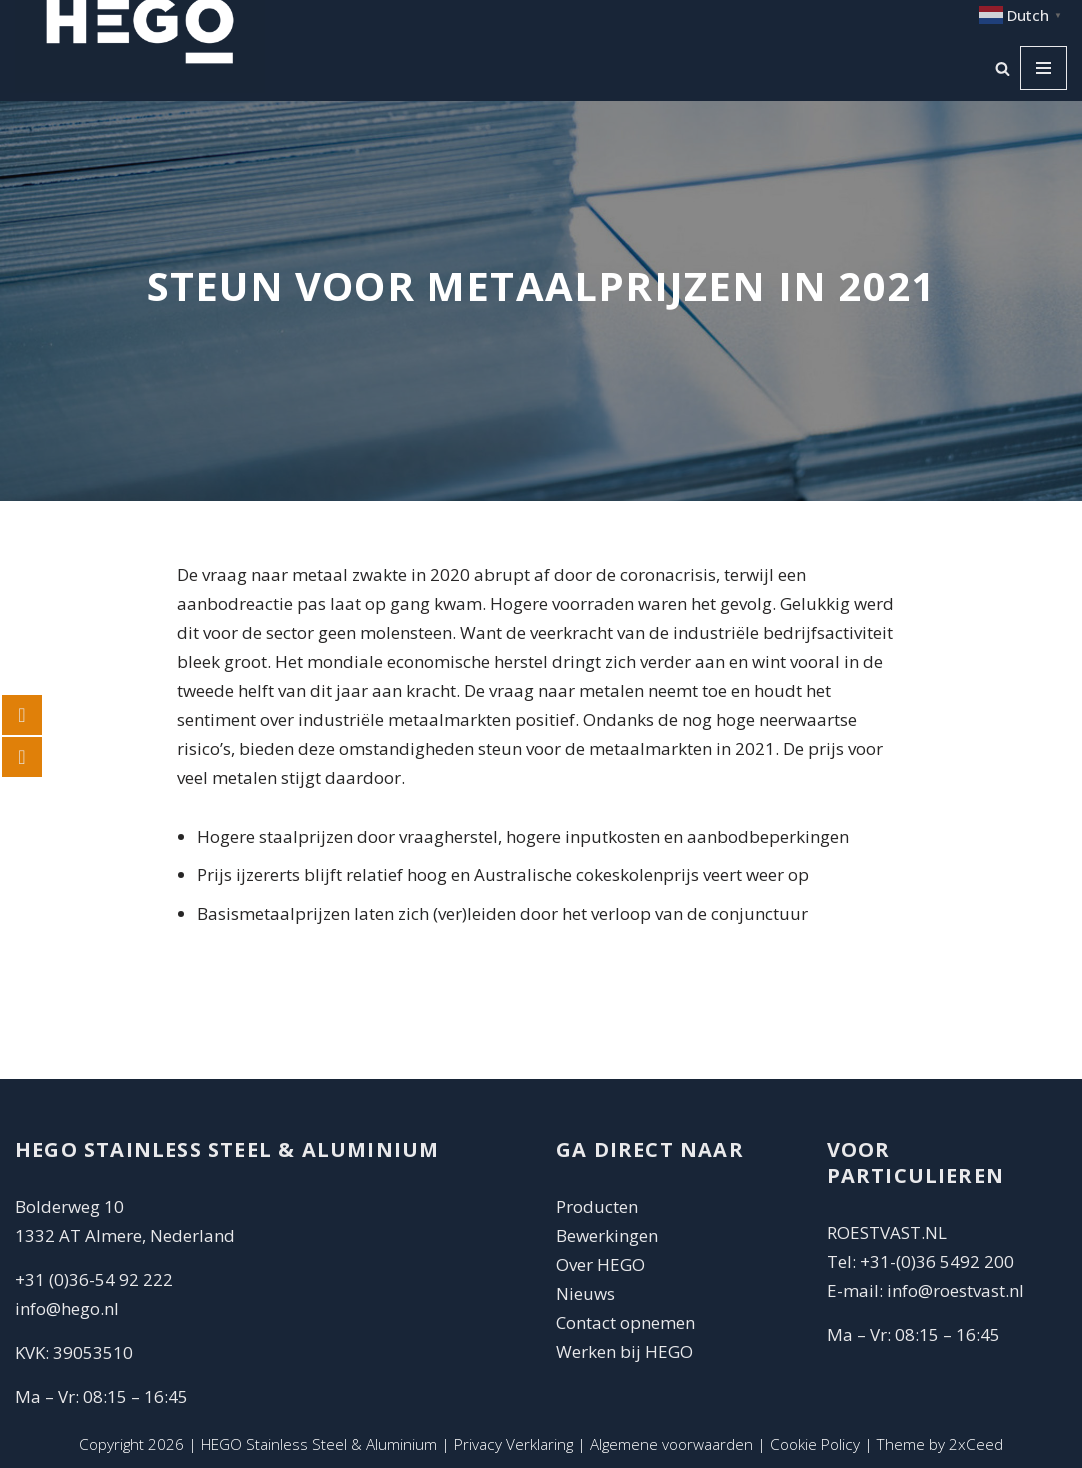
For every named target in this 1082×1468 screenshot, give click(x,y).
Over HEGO (600, 1264)
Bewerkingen (607, 1235)
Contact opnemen (627, 1322)
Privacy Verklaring (513, 1444)
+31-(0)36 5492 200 (937, 1261)
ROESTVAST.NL (887, 1232)
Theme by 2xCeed (940, 1444)
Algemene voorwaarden (671, 1444)
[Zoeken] (1002, 68)
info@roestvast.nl (955, 1290)
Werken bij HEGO (624, 1351)
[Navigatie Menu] (1043, 68)
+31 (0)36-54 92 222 (94, 1279)
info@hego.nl (67, 1308)
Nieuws (585, 1293)
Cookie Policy (815, 1444)
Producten (597, 1206)
